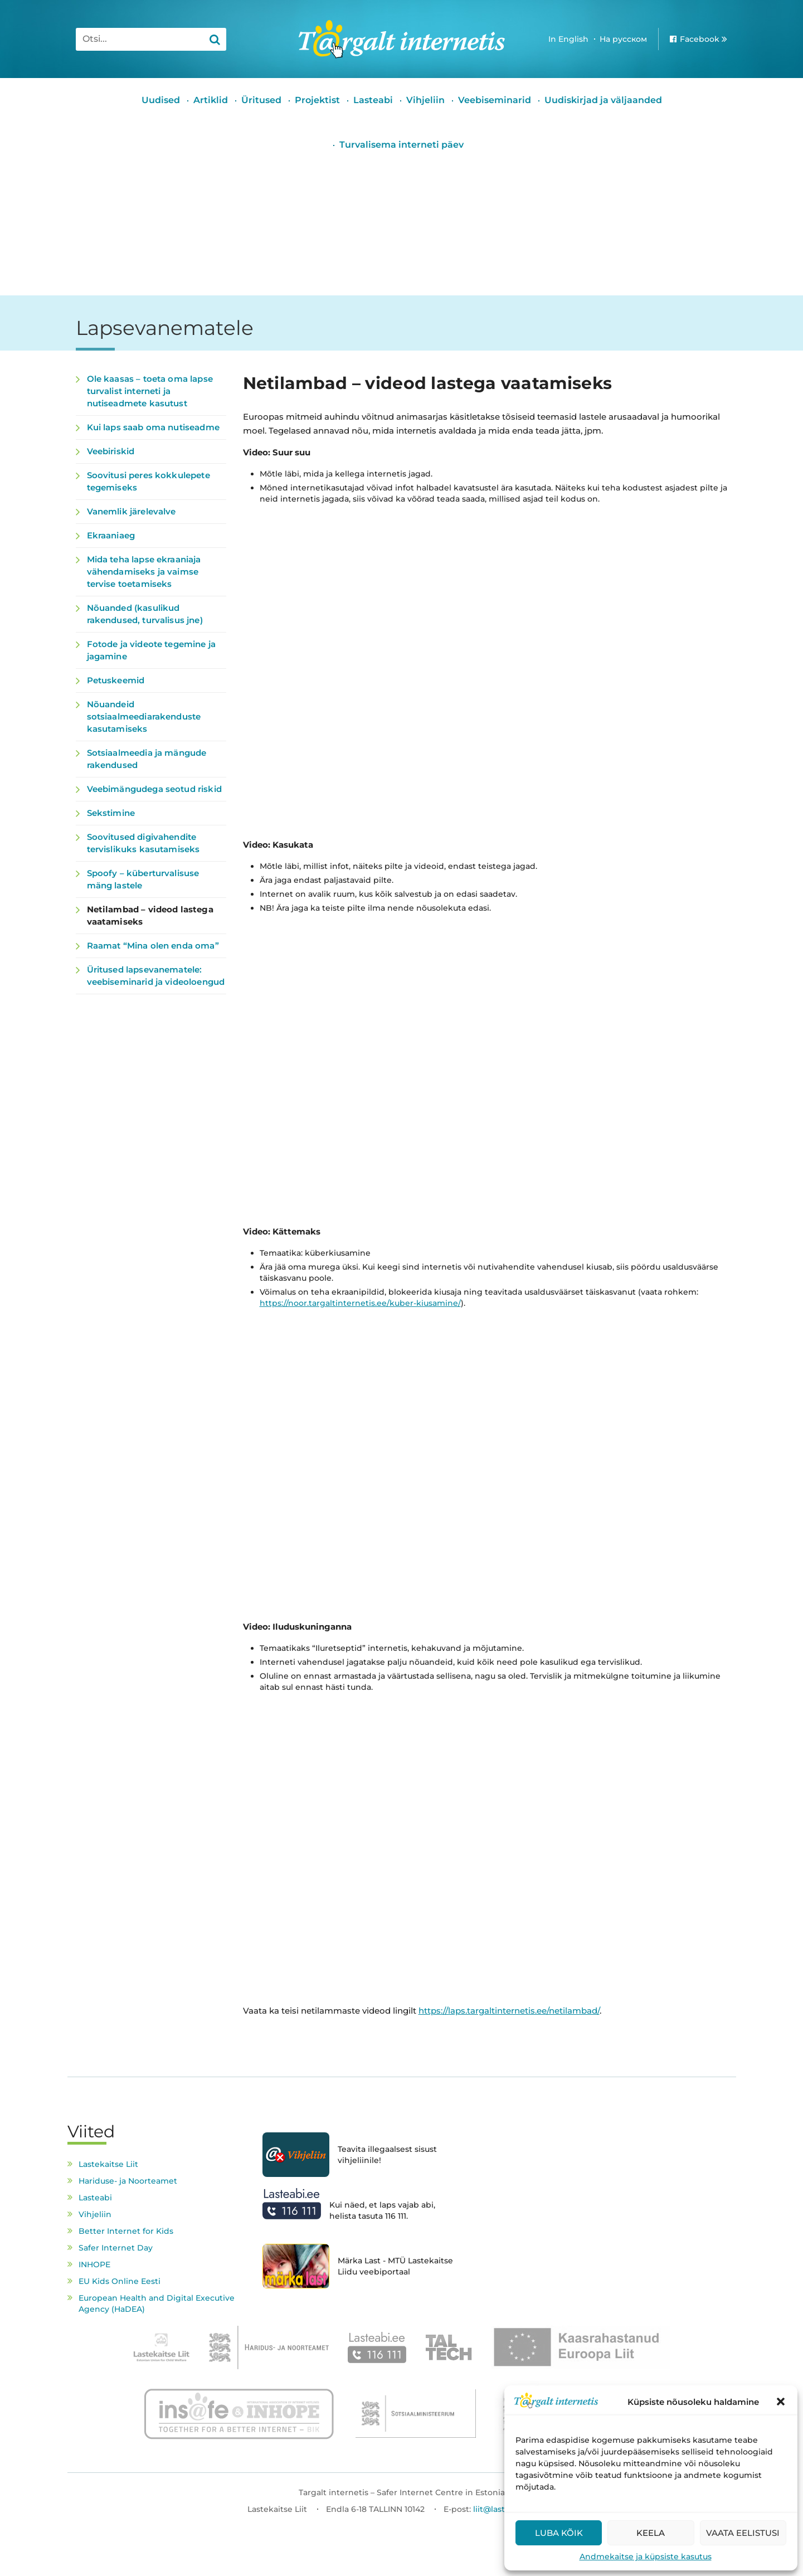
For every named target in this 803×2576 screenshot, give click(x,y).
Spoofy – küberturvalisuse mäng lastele (143, 879)
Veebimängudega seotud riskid (154, 789)
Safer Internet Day (116, 2248)
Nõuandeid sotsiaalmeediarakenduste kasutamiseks (144, 716)
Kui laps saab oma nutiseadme (153, 427)
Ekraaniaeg (111, 535)
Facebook (699, 39)
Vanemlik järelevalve (131, 511)
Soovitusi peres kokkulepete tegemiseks (148, 481)
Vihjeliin (425, 100)
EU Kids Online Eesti (119, 2281)
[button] (780, 2401)
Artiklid (210, 100)
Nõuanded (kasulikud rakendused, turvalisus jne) (145, 613)
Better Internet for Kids (126, 2231)
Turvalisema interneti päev (401, 144)
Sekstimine (111, 813)
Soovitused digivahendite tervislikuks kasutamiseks (143, 843)
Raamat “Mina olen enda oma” (153, 945)
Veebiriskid (111, 451)
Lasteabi (373, 100)
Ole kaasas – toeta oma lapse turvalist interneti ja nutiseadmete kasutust (150, 391)
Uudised (161, 100)
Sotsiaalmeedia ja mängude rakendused (147, 758)
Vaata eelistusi (743, 2533)
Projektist (317, 100)
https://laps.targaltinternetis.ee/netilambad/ (509, 2010)
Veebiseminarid (494, 100)
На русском (623, 39)
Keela (650, 2533)
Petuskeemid (116, 680)
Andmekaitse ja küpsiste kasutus (646, 2556)
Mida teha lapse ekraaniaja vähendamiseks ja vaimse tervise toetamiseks (144, 571)
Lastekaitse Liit (108, 2164)
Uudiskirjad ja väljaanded (603, 100)
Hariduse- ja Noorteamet (128, 2181)
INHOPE (94, 2264)
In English (568, 39)
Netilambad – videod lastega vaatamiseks (150, 915)
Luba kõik (559, 2533)
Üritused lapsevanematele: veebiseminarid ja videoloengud (156, 975)
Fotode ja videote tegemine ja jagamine (151, 650)
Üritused (261, 100)
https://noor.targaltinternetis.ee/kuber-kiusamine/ (360, 1303)
